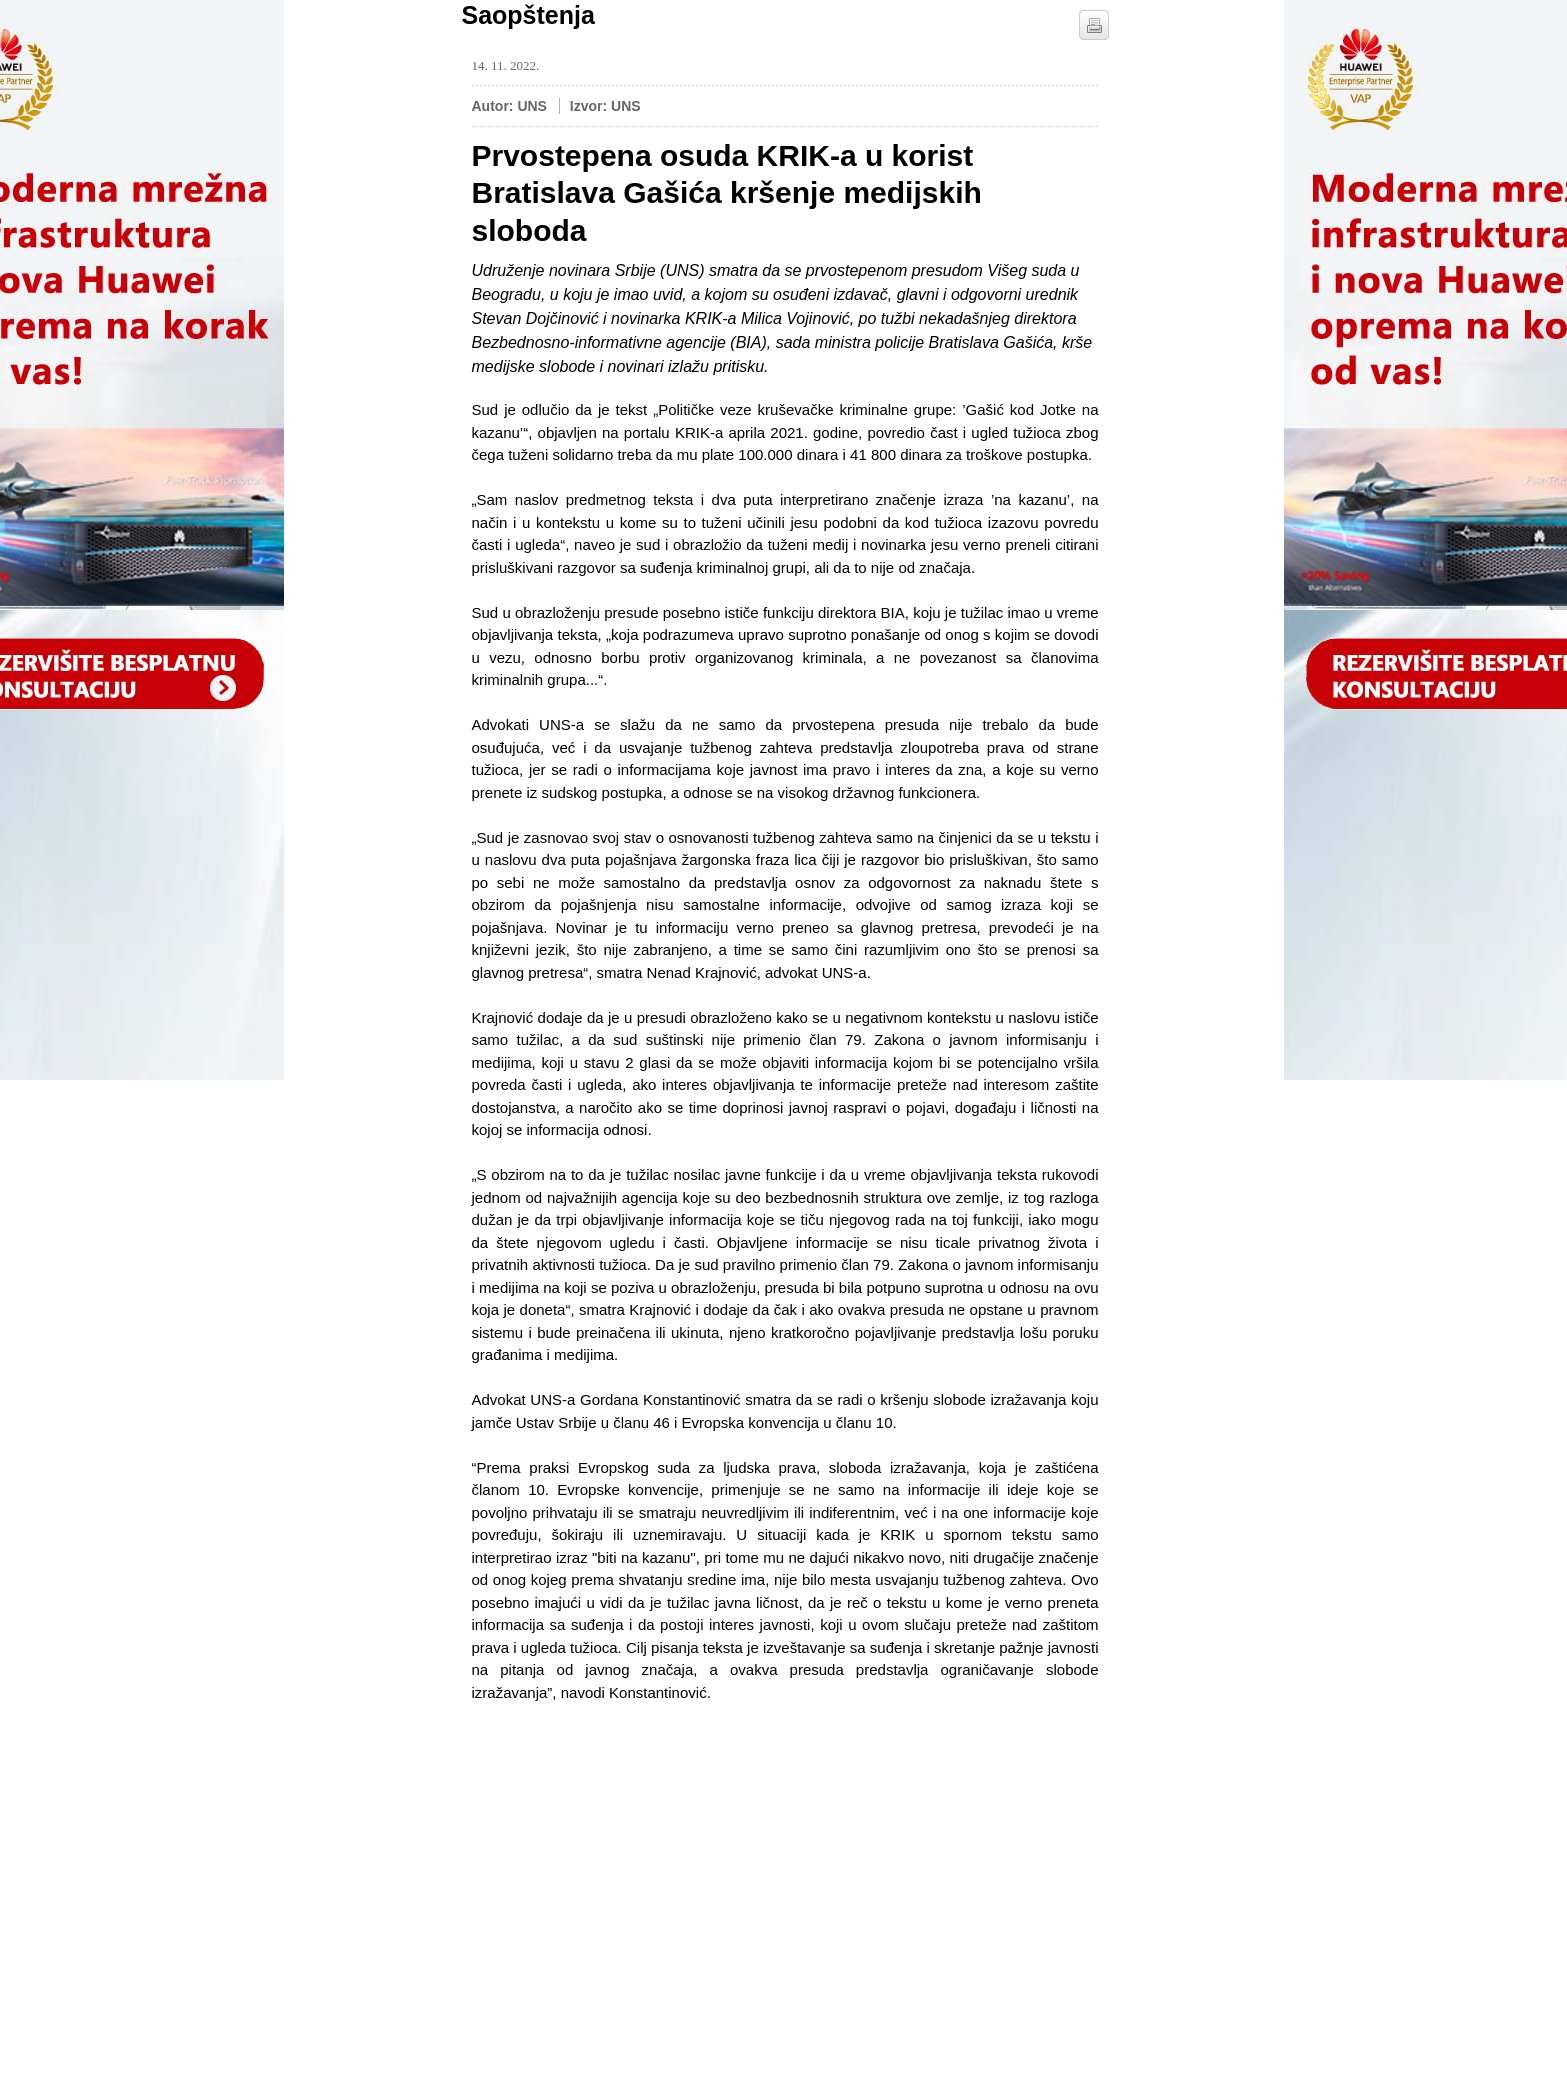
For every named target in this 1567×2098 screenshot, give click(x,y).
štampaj (1094, 25)
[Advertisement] (622, 1844)
